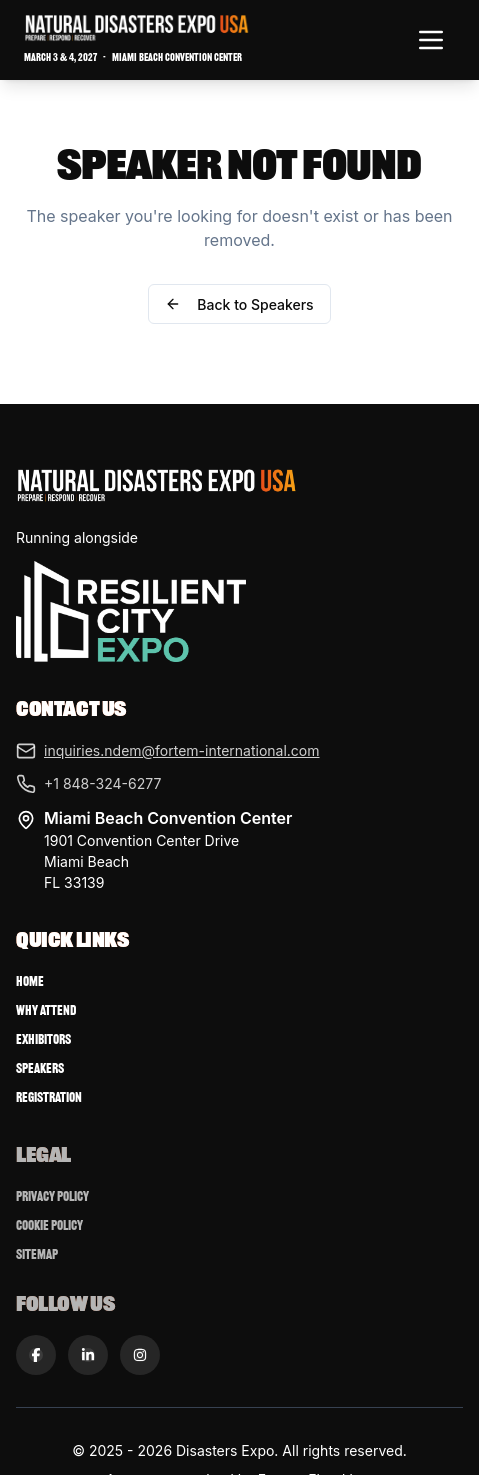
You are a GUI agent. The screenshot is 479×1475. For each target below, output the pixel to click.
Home (30, 981)
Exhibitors (43, 1039)
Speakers (40, 1068)
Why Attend (46, 1010)
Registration (49, 1097)
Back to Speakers (239, 304)
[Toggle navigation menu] (431, 40)
